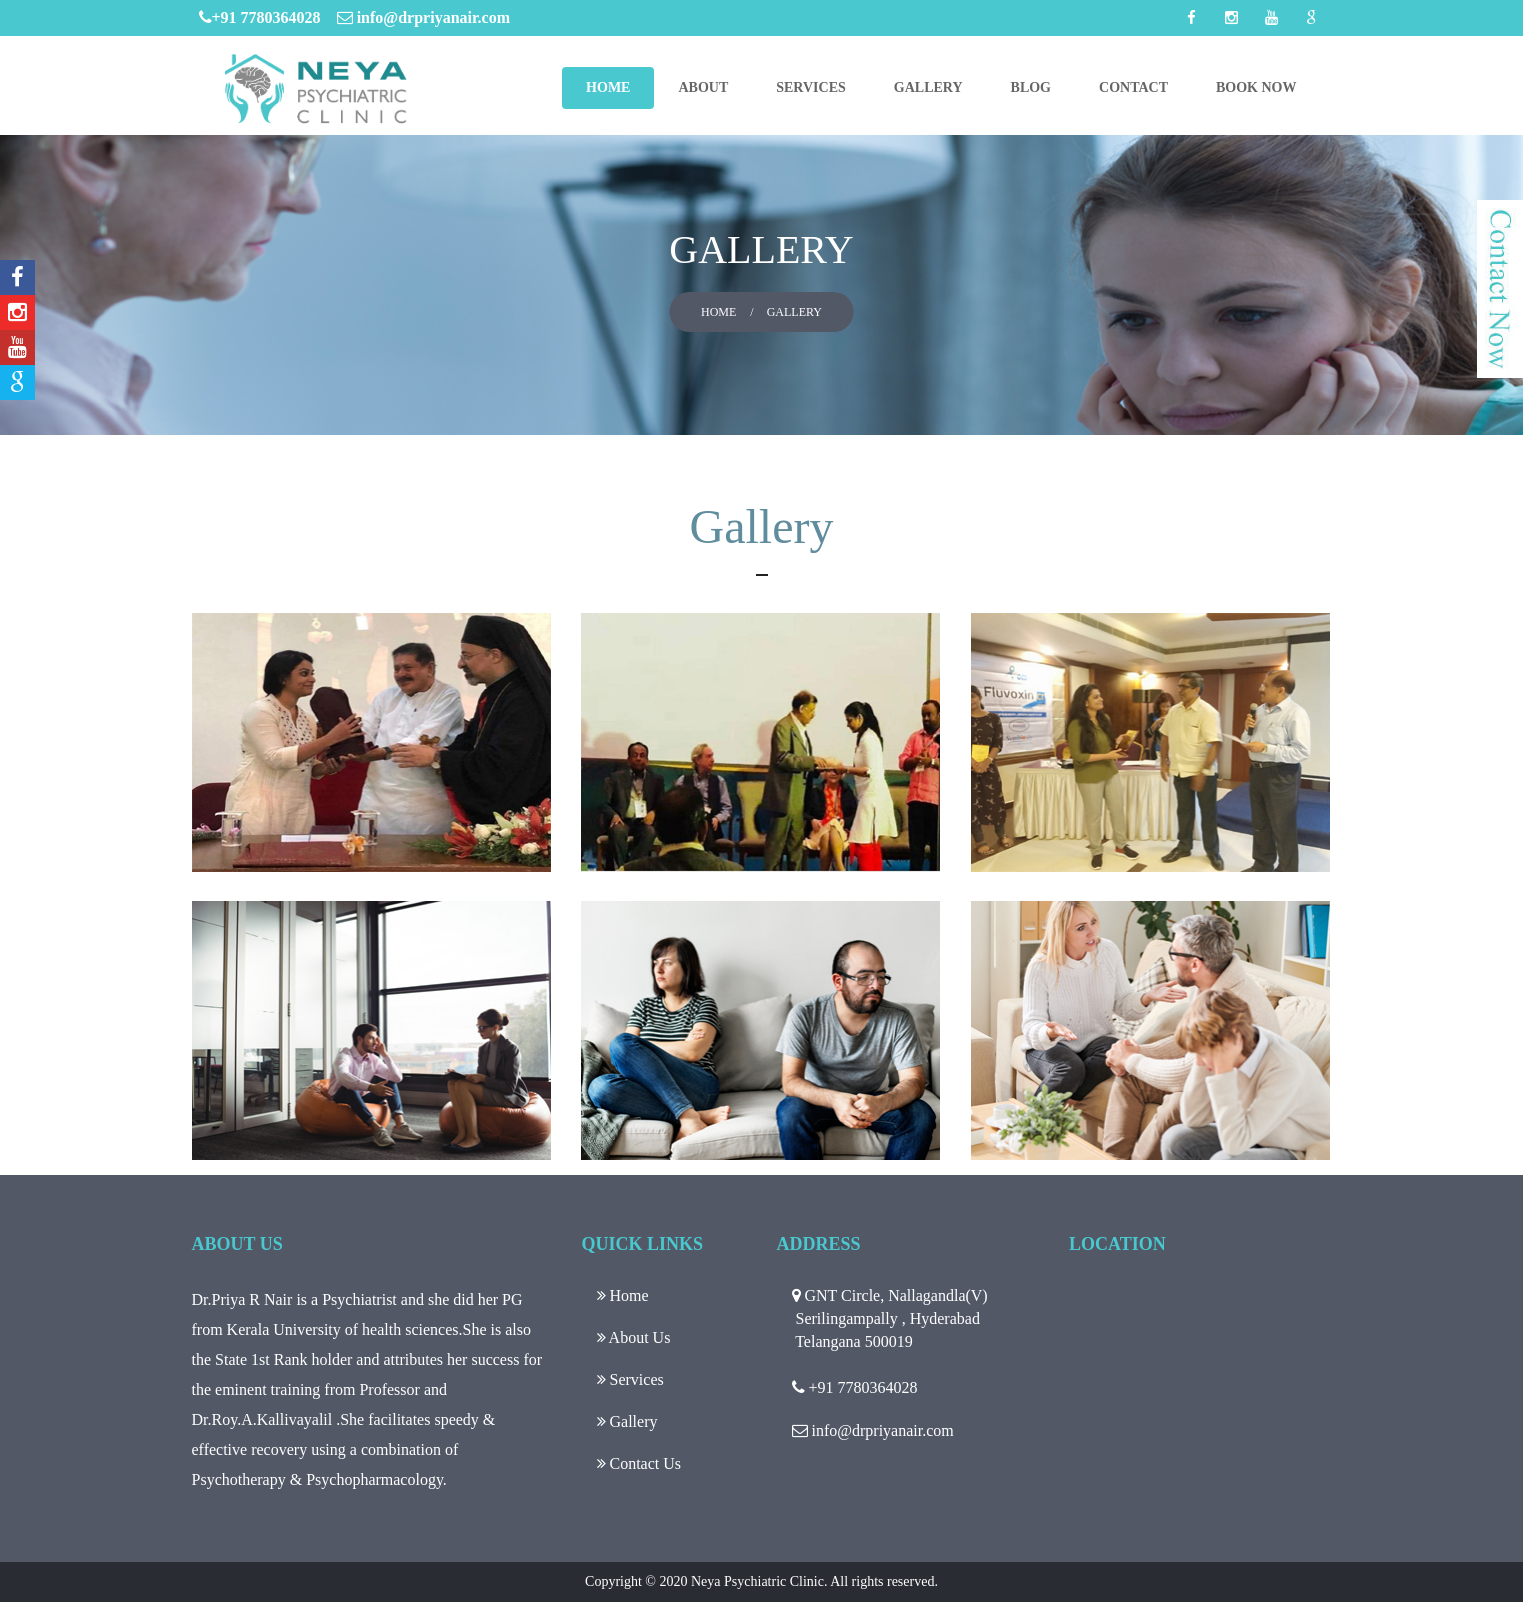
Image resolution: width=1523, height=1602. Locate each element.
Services (811, 87)
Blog (1031, 87)
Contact (1133, 87)
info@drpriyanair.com (423, 17)
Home (608, 87)
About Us (634, 1337)
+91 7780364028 (268, 17)
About (703, 87)
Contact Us (639, 1463)
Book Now (1256, 87)
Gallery (928, 87)
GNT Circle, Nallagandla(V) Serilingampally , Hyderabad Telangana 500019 (890, 1318)
